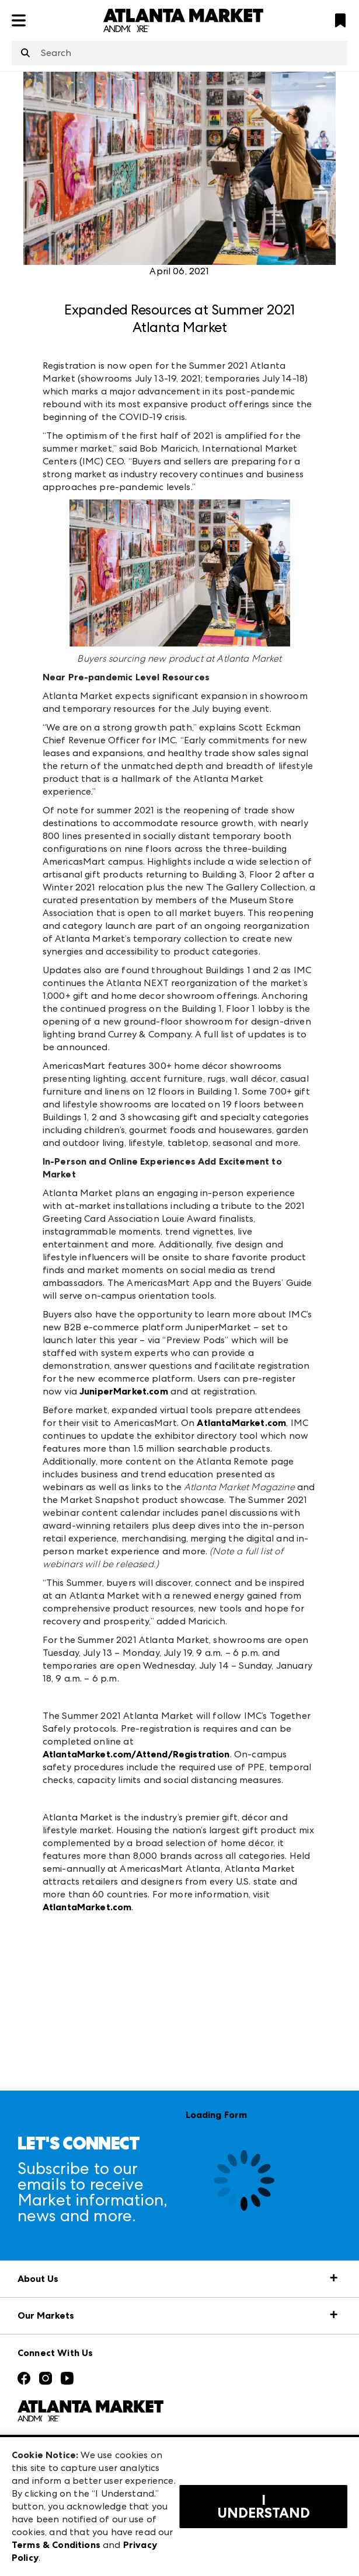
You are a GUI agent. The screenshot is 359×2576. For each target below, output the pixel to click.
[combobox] (179, 53)
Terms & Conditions (56, 2544)
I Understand (263, 2506)
